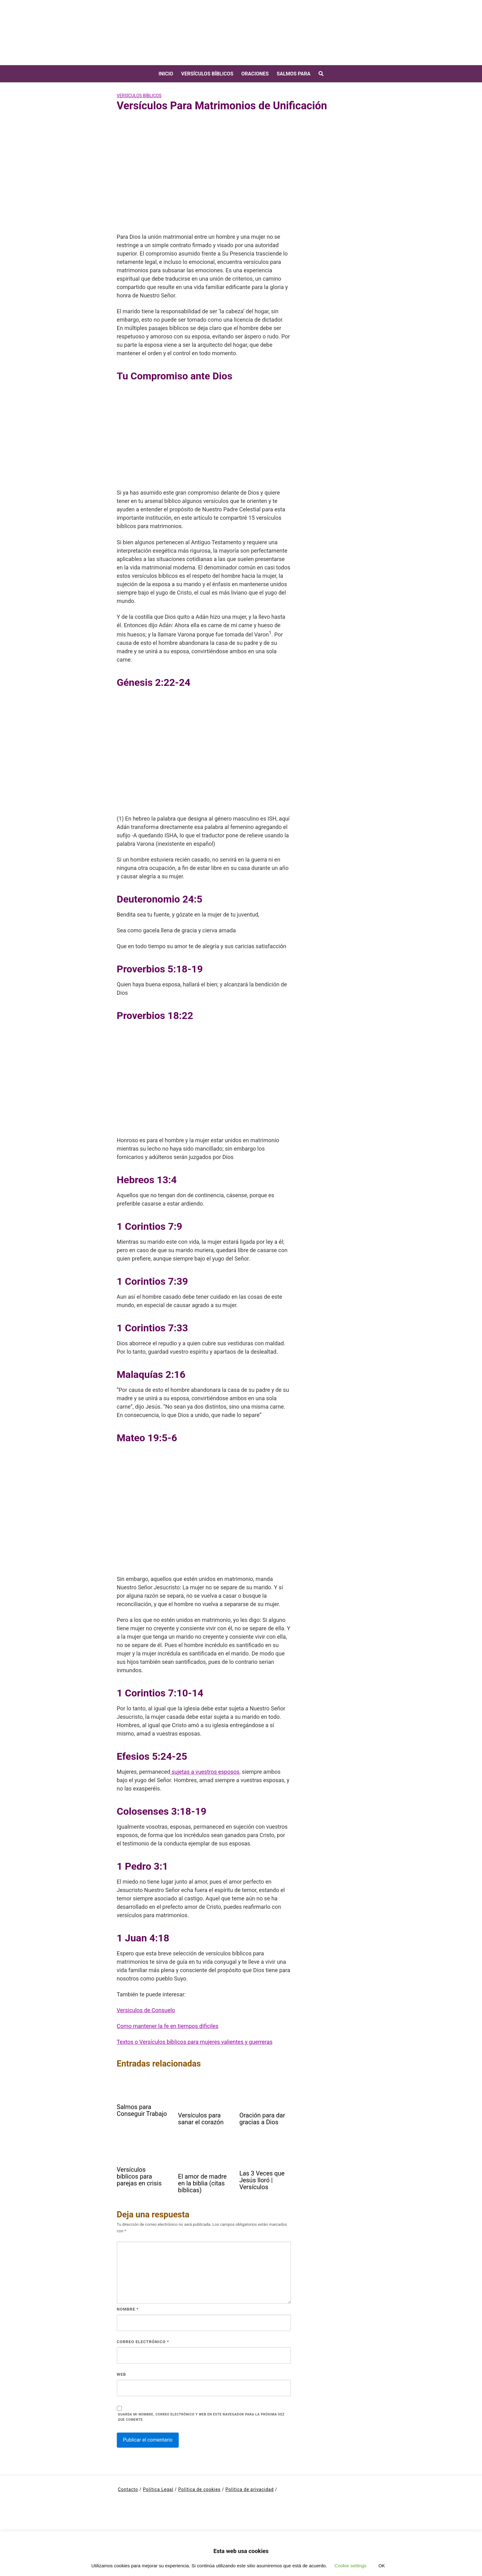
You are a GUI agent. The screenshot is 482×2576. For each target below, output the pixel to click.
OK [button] (382, 2565)
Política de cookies (199, 2489)
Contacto (128, 2489)
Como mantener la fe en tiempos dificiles (167, 2026)
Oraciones (255, 74)
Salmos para (293, 74)
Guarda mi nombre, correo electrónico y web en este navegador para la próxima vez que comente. (201, 2417)
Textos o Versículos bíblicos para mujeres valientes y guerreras (195, 2042)
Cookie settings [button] (351, 2565)
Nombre (128, 2309)
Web (121, 2374)
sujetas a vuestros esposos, (205, 1771)
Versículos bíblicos (207, 74)
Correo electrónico (143, 2341)
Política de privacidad (250, 2489)
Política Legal (158, 2489)
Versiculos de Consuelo (146, 2010)
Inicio (165, 74)
